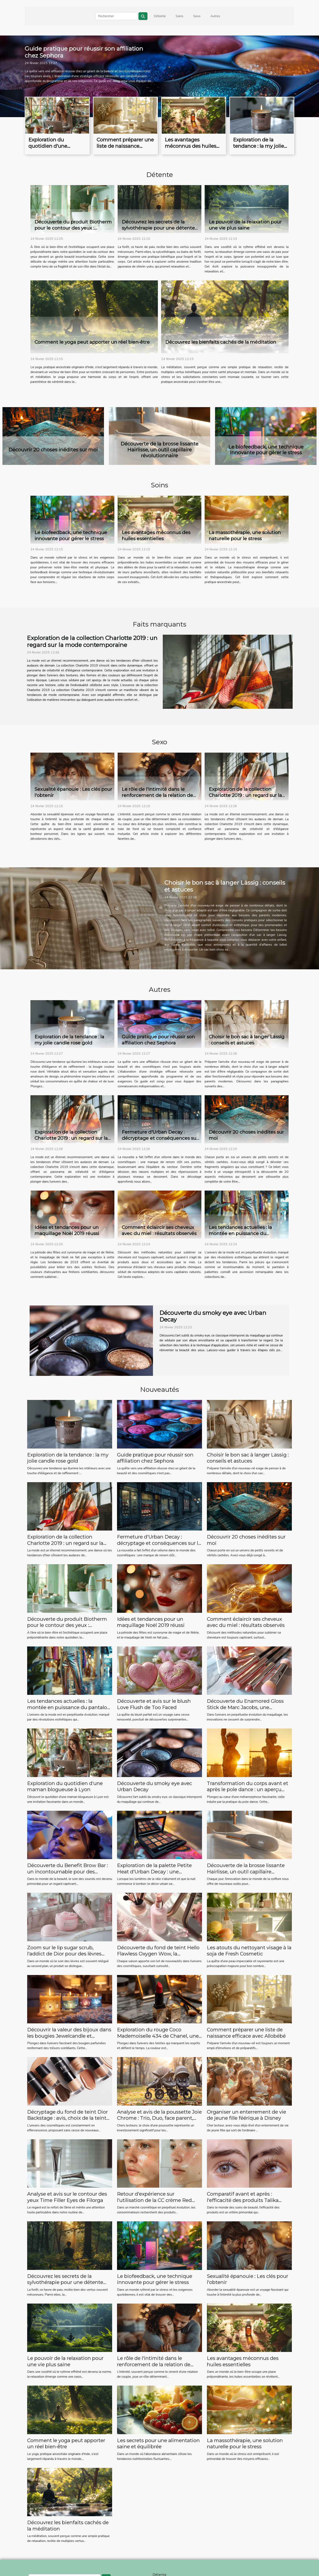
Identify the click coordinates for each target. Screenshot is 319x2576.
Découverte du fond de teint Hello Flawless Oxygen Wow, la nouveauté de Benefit (158, 1954)
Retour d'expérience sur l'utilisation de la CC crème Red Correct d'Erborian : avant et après (158, 2200)
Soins (179, 16)
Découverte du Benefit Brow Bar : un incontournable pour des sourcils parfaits (67, 1871)
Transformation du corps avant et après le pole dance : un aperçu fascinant (247, 1789)
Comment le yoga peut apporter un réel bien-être (92, 342)
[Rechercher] (116, 16)
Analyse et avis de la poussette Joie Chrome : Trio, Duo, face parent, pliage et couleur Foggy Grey (159, 2118)
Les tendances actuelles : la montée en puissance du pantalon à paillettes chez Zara (244, 1233)
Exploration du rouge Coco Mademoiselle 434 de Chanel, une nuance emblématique (158, 2036)
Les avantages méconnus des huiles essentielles (190, 146)
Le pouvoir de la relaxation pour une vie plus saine (65, 2361)
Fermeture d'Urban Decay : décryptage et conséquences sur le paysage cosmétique (160, 1138)
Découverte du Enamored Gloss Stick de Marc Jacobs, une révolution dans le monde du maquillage (245, 1710)
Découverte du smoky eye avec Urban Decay (213, 1316)
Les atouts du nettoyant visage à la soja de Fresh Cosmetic (249, 1951)
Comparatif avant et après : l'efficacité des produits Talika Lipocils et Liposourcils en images (248, 2200)
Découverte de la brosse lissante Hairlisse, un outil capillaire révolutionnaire (159, 450)
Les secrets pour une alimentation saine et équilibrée (158, 2443)
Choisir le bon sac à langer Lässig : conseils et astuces (224, 886)
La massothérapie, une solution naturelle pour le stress (245, 2443)
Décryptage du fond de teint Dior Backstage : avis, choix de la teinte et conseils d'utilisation (68, 2118)
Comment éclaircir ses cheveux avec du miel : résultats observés (246, 1622)
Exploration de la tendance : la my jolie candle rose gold (258, 146)
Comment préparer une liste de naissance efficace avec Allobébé (125, 146)
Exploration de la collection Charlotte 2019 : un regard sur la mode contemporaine (92, 641)
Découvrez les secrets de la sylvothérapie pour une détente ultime (158, 228)
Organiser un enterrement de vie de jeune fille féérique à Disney (246, 2115)
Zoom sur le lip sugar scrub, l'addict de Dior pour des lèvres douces (64, 1954)
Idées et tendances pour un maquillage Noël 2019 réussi (151, 1622)
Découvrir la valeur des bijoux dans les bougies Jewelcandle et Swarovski (69, 2036)
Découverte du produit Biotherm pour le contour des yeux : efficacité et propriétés (73, 228)
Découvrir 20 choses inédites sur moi (53, 450)
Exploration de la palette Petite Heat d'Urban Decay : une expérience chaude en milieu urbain (154, 1874)
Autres (215, 16)
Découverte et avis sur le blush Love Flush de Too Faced (154, 1704)
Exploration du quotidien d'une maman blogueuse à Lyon (53, 149)
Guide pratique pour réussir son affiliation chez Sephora (84, 52)
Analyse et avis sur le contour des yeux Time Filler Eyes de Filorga (67, 2197)
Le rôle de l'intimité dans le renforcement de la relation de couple (157, 795)
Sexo (197, 16)
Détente (160, 16)
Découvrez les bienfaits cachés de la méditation (220, 342)
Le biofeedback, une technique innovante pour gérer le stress (265, 450)
